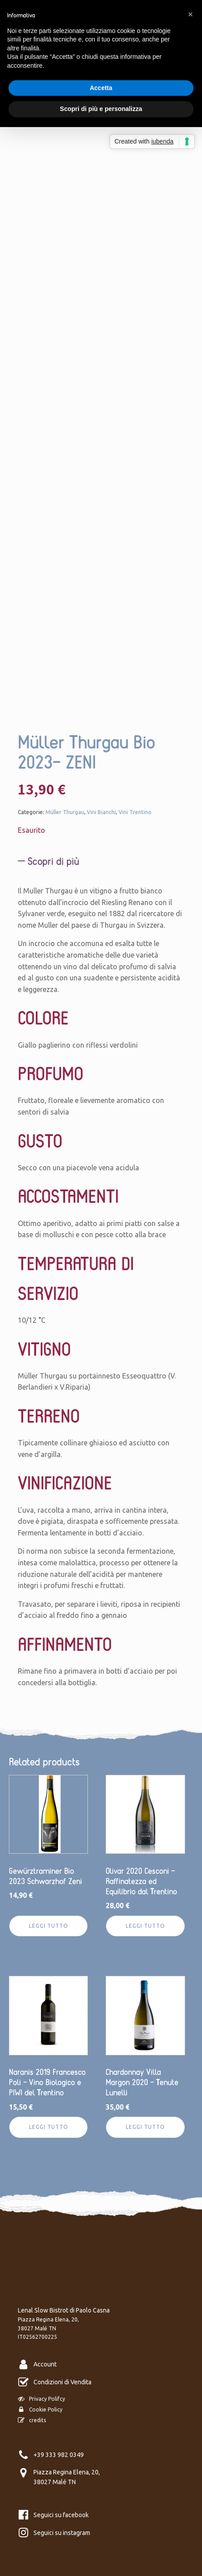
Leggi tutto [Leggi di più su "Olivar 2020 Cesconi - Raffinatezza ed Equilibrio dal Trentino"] (145, 1926)
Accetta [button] (101, 87)
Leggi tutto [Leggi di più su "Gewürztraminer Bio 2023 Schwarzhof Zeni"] (48, 1926)
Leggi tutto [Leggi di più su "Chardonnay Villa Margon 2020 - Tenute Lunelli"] (145, 2127)
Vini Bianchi (101, 812)
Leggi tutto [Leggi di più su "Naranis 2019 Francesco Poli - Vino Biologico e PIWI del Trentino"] (48, 2127)
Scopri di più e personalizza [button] (101, 108)
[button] (190, 14)
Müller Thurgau (64, 812)
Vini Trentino (135, 812)
